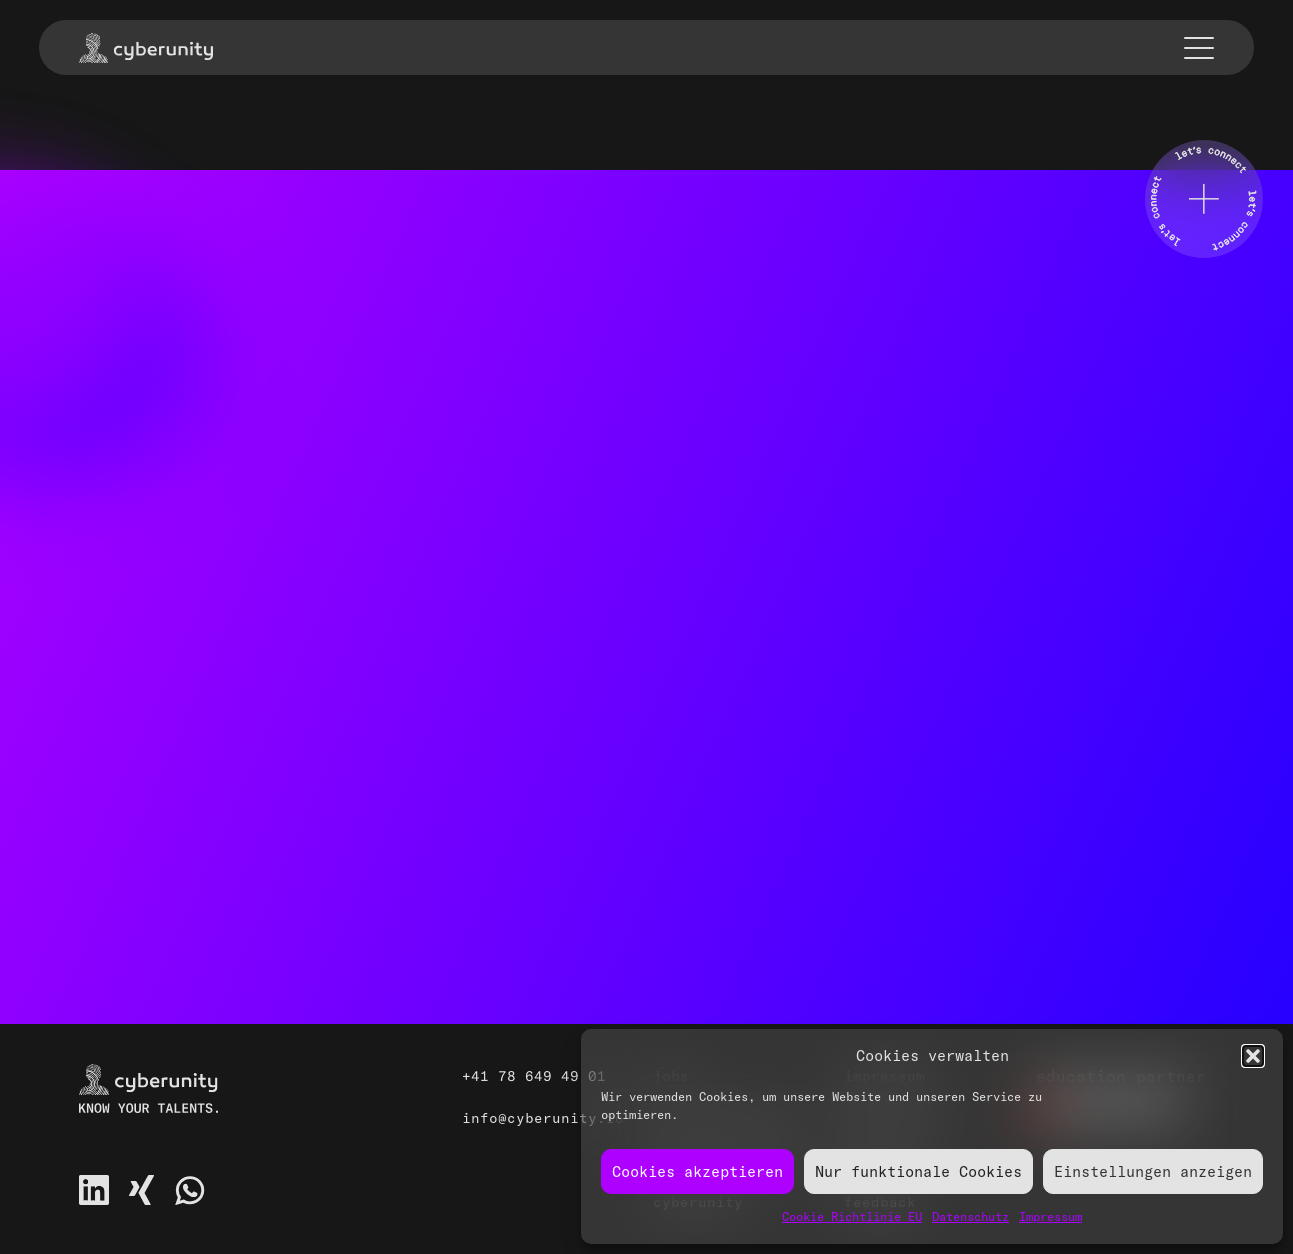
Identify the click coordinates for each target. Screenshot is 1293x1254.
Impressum (1050, 1216)
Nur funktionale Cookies (918, 1171)
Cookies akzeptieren (697, 1171)
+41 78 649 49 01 (534, 1076)
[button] (1253, 1056)
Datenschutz (970, 1216)
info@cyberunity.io (543, 1118)
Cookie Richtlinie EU (852, 1216)
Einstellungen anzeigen (1153, 1171)
